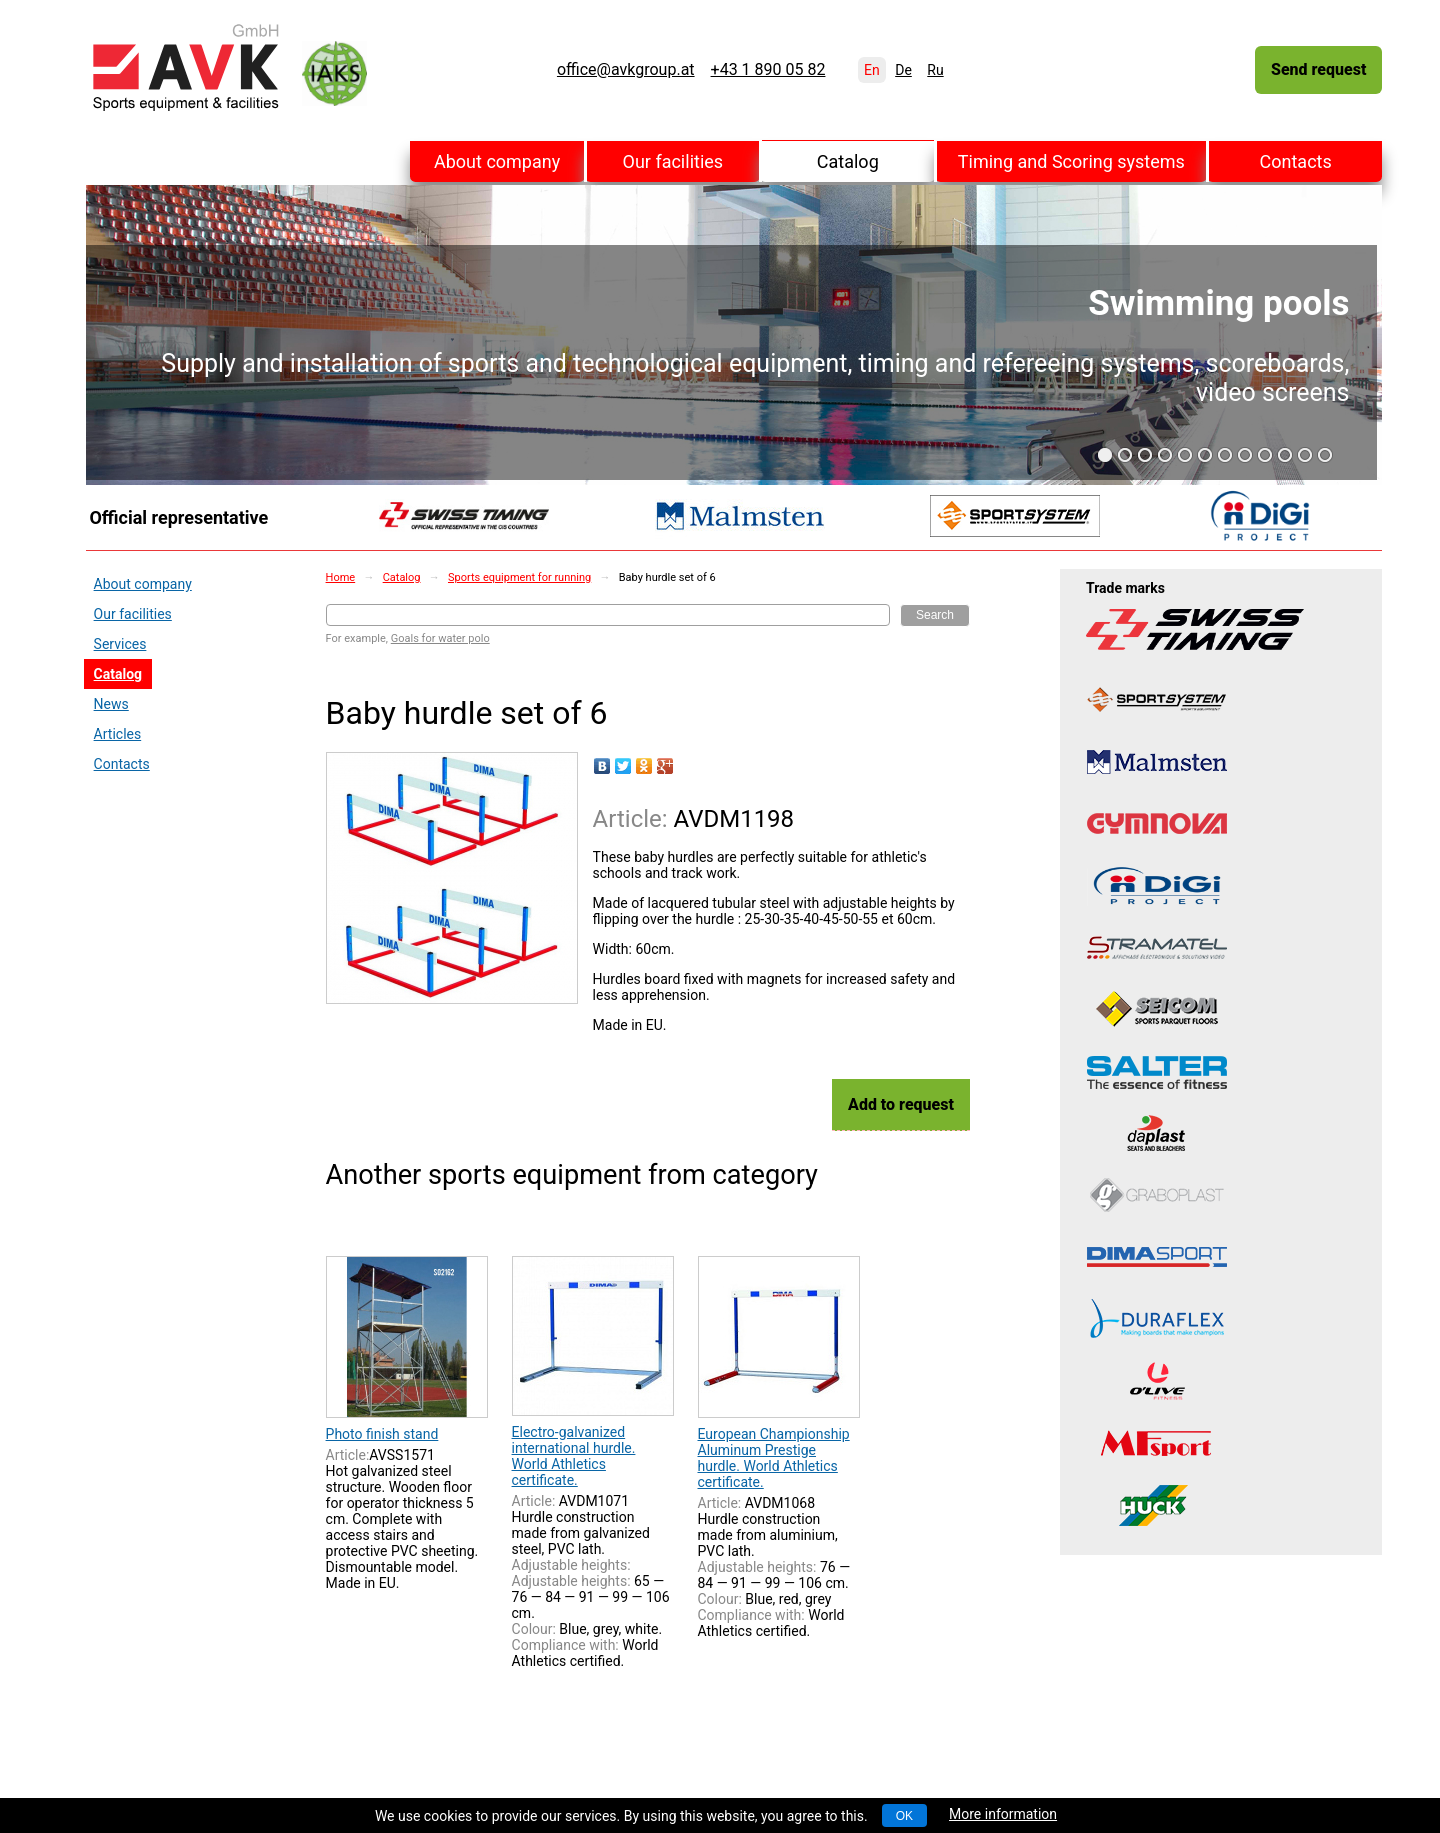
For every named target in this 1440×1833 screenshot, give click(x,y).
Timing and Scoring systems (1071, 161)
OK (904, 1816)
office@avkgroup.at (626, 70)
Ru (935, 70)
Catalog (848, 161)
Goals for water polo (440, 638)
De (903, 70)
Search (935, 615)
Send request (1318, 69)
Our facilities (673, 161)
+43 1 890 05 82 (768, 70)
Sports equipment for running (519, 577)
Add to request (901, 1104)
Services (120, 644)
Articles (118, 734)
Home (341, 577)
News (111, 704)
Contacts (1296, 161)
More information (1003, 1814)
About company (497, 161)
